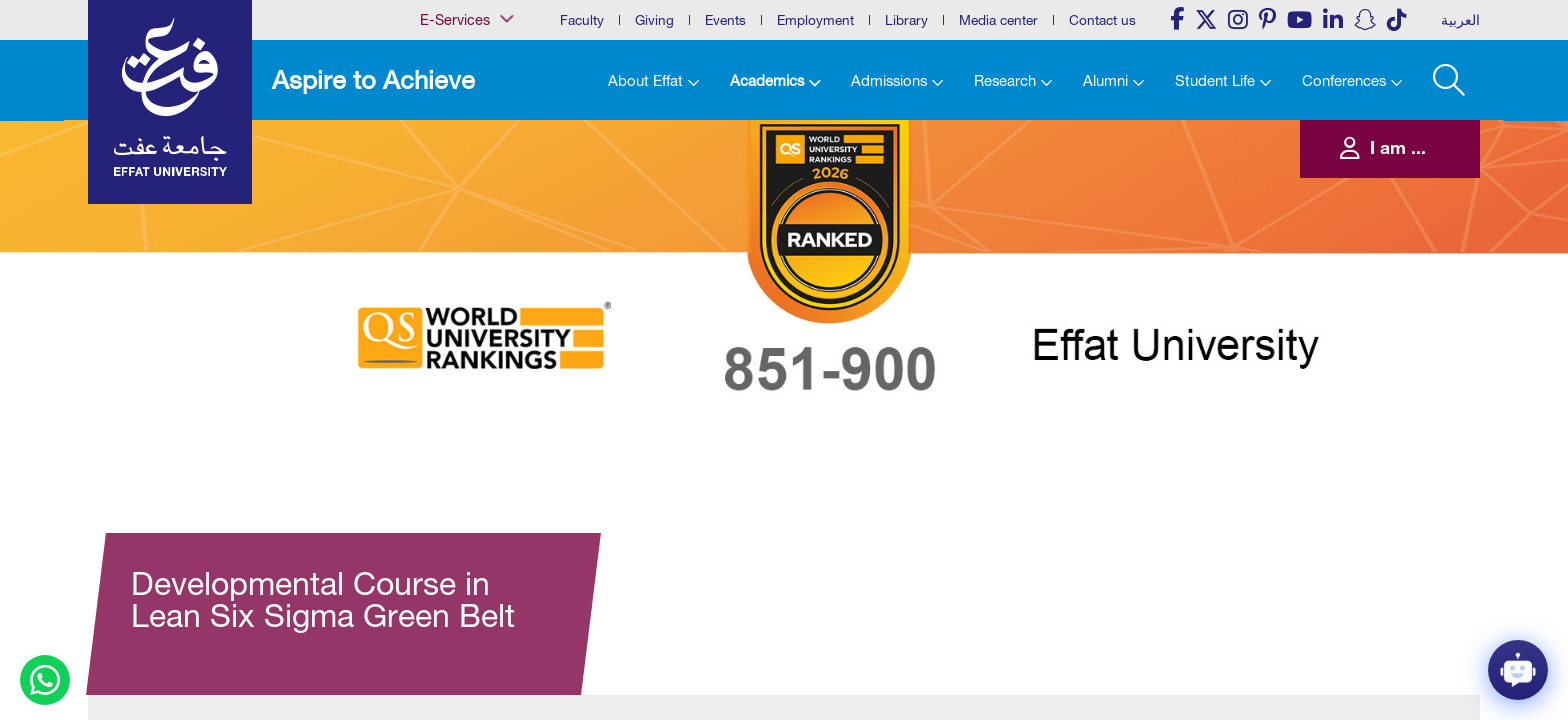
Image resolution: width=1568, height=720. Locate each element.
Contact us (1102, 20)
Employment (815, 20)
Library (906, 20)
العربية (1460, 20)
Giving (654, 20)
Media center (998, 20)
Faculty (582, 20)
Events (725, 20)
